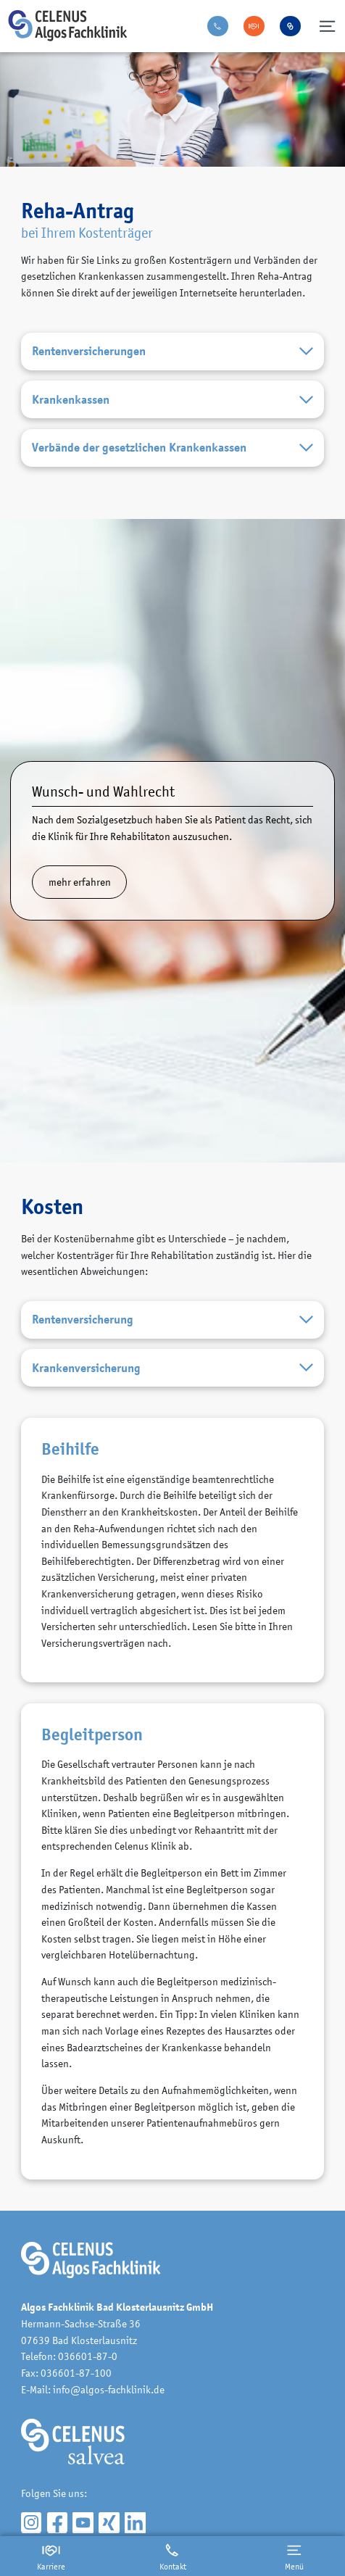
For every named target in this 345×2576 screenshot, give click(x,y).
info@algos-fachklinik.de (109, 2389)
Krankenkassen (172, 400)
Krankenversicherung (172, 1368)
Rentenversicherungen (172, 352)
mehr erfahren (80, 882)
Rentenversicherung (172, 1320)
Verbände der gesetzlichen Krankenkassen (172, 448)
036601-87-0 (87, 2356)
